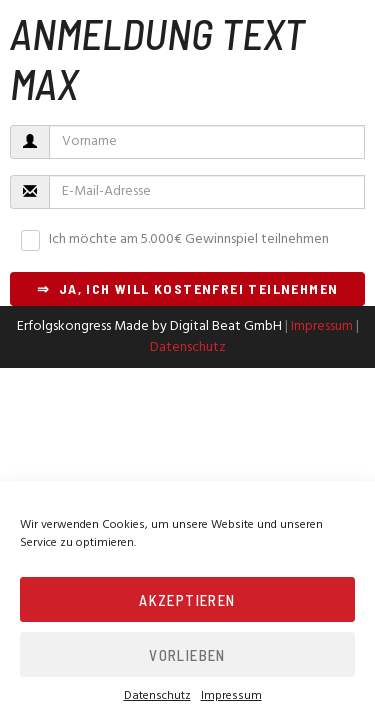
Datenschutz (157, 696)
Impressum (231, 696)
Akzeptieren (187, 600)
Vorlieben (187, 655)
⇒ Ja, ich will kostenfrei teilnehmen (188, 288)
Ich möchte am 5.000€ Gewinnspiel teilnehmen (189, 239)
